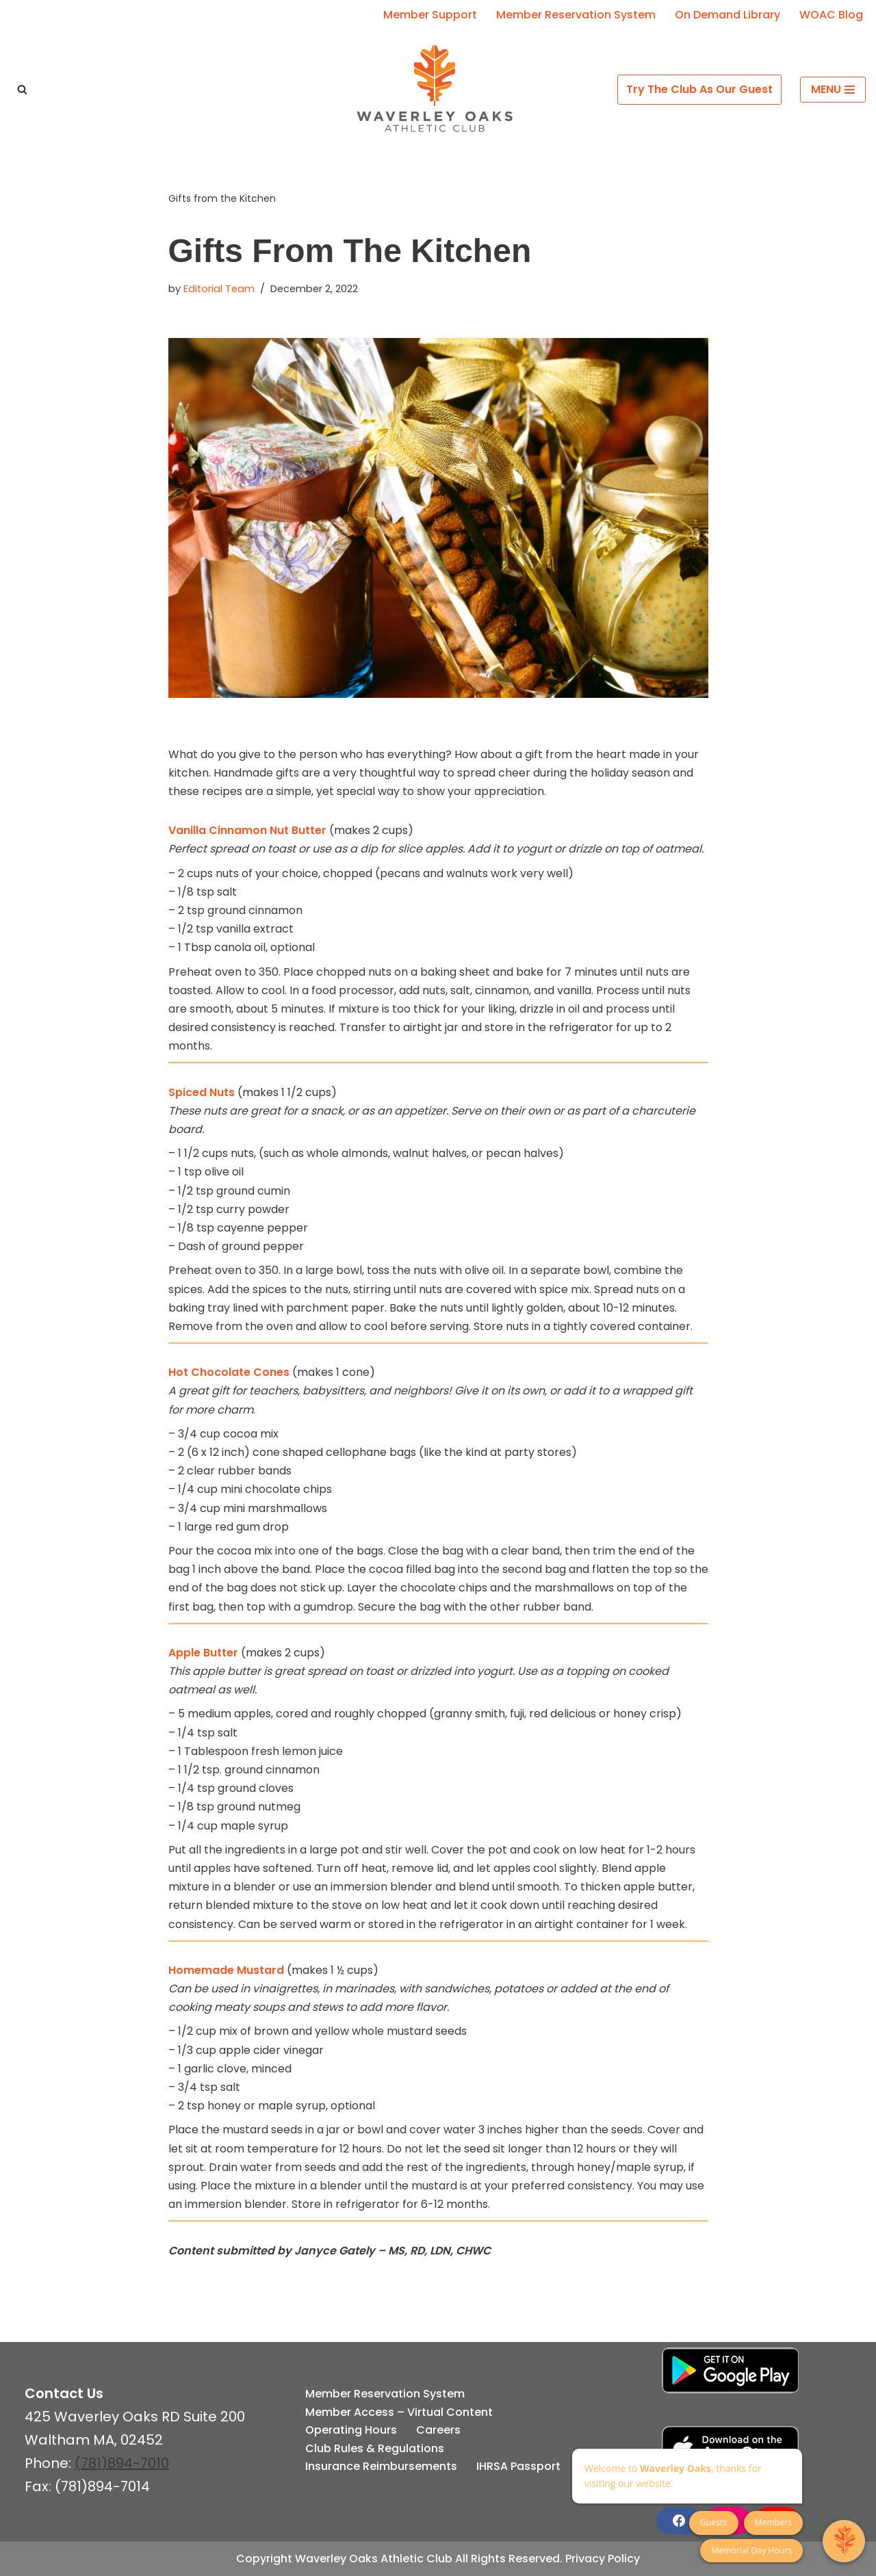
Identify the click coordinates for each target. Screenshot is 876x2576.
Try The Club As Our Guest (699, 89)
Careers (438, 2430)
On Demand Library (727, 15)
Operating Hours (351, 2430)
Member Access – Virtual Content (399, 2412)
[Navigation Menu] (833, 90)
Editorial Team (219, 289)
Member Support (430, 15)
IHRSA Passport (518, 2466)
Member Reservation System (576, 15)
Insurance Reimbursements (381, 2466)
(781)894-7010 (122, 2463)
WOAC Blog (831, 15)
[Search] (22, 89)
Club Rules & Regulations (374, 2448)
